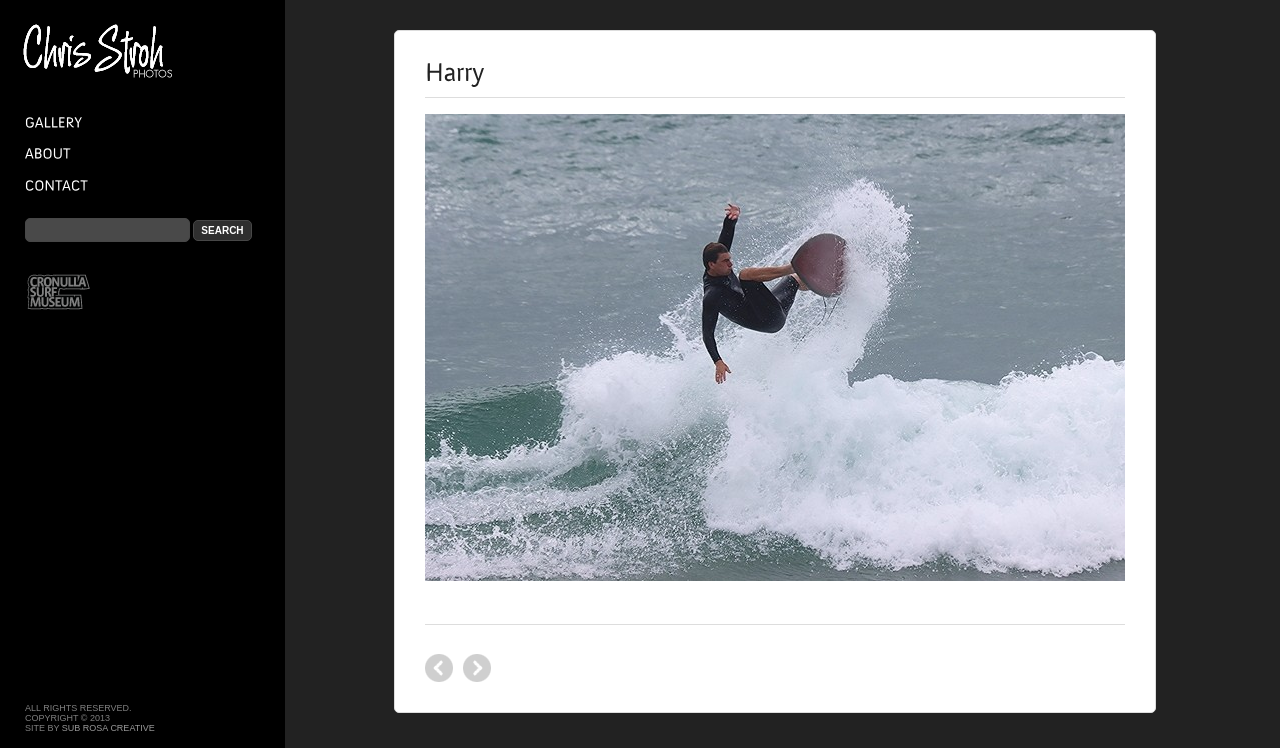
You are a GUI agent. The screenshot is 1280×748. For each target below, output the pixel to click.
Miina (439, 668)
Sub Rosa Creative (108, 728)
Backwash (477, 668)
